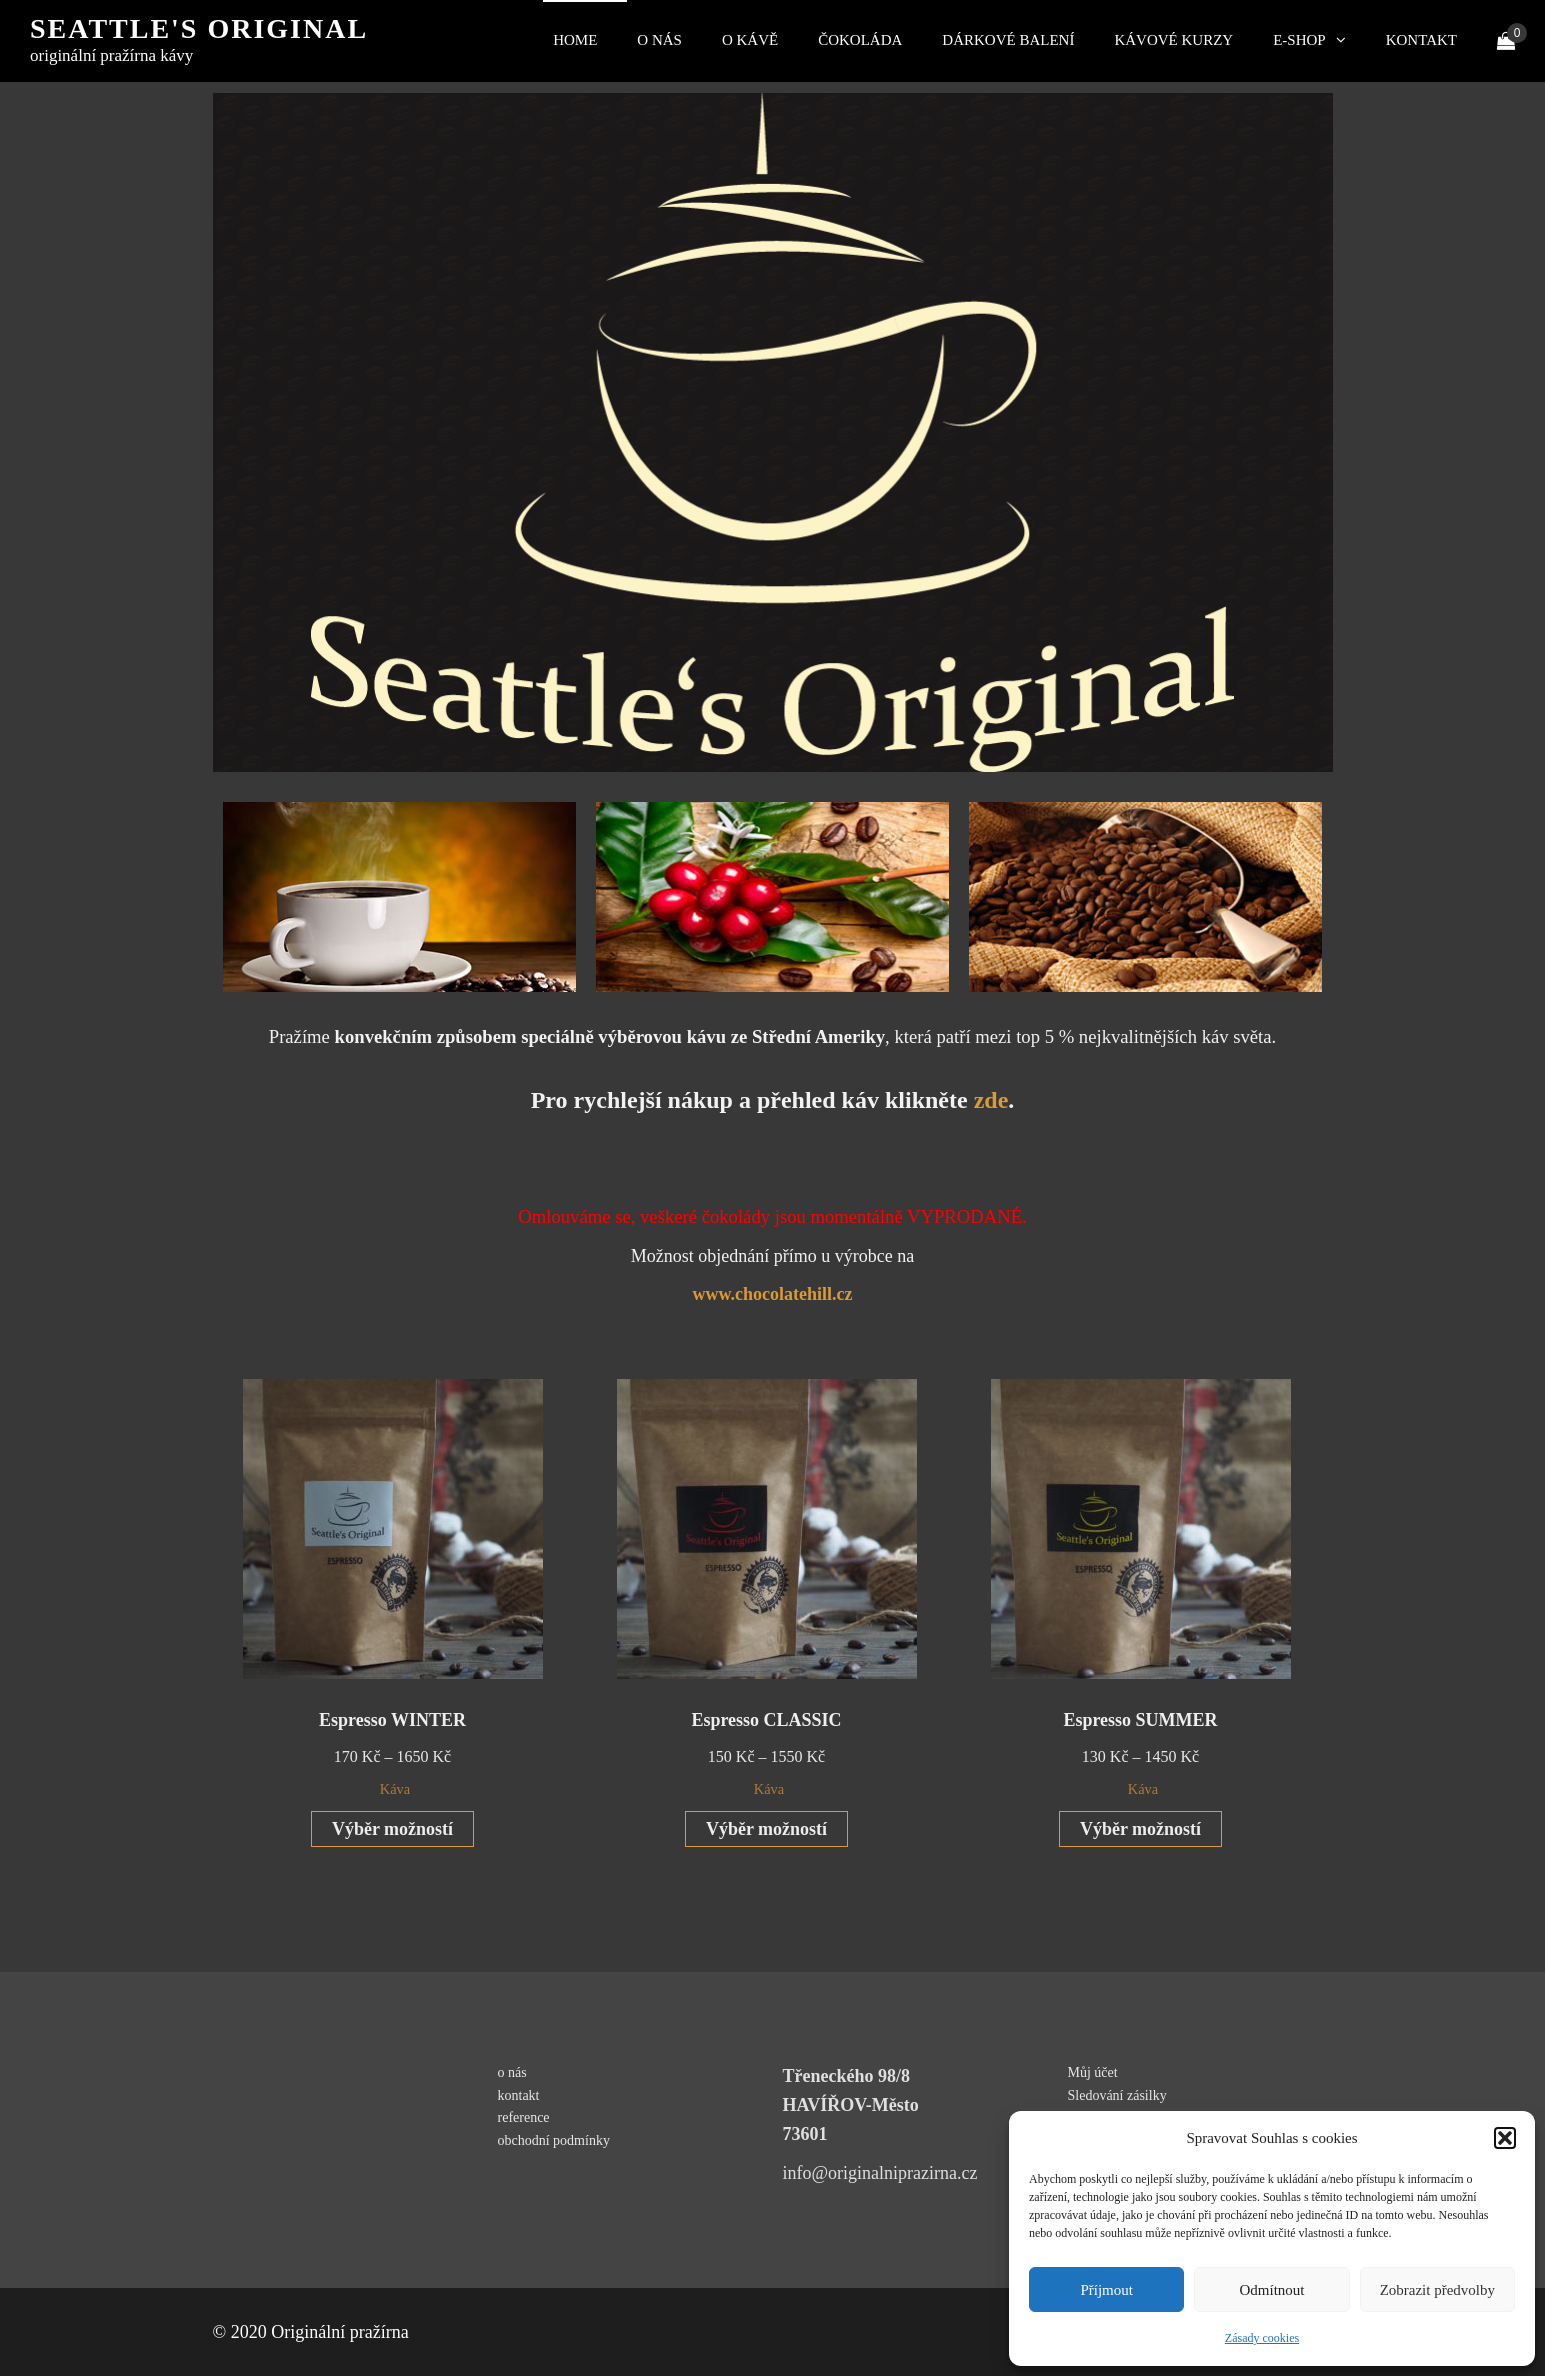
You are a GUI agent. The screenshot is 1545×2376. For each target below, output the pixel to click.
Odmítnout (1271, 2290)
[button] (1505, 2138)
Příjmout (1106, 2290)
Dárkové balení (1008, 40)
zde (991, 1100)
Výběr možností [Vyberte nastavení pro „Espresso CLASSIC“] (766, 1829)
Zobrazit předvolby (1437, 2290)
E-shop (1299, 40)
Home (575, 40)
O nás (659, 40)
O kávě (750, 40)
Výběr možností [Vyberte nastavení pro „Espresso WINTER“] (392, 1829)
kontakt (1421, 40)
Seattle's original (199, 28)
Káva (395, 1789)
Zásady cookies (1262, 2338)
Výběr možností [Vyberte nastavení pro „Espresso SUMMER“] (1140, 1829)
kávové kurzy (1173, 40)
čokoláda (860, 40)
